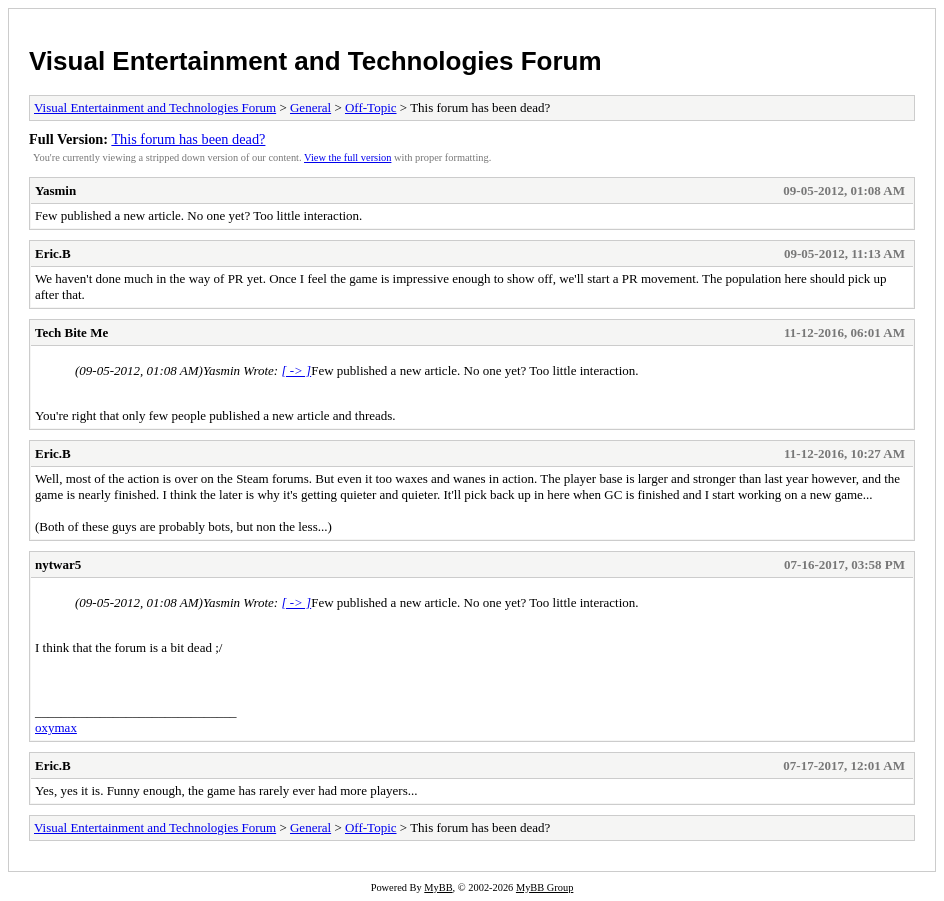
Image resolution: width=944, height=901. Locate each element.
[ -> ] (296, 370)
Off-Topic (371, 107)
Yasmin (55, 190)
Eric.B (53, 253)
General (310, 107)
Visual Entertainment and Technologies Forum (315, 61)
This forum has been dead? (188, 139)
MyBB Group (544, 887)
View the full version (347, 157)
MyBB (438, 887)
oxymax (56, 727)
